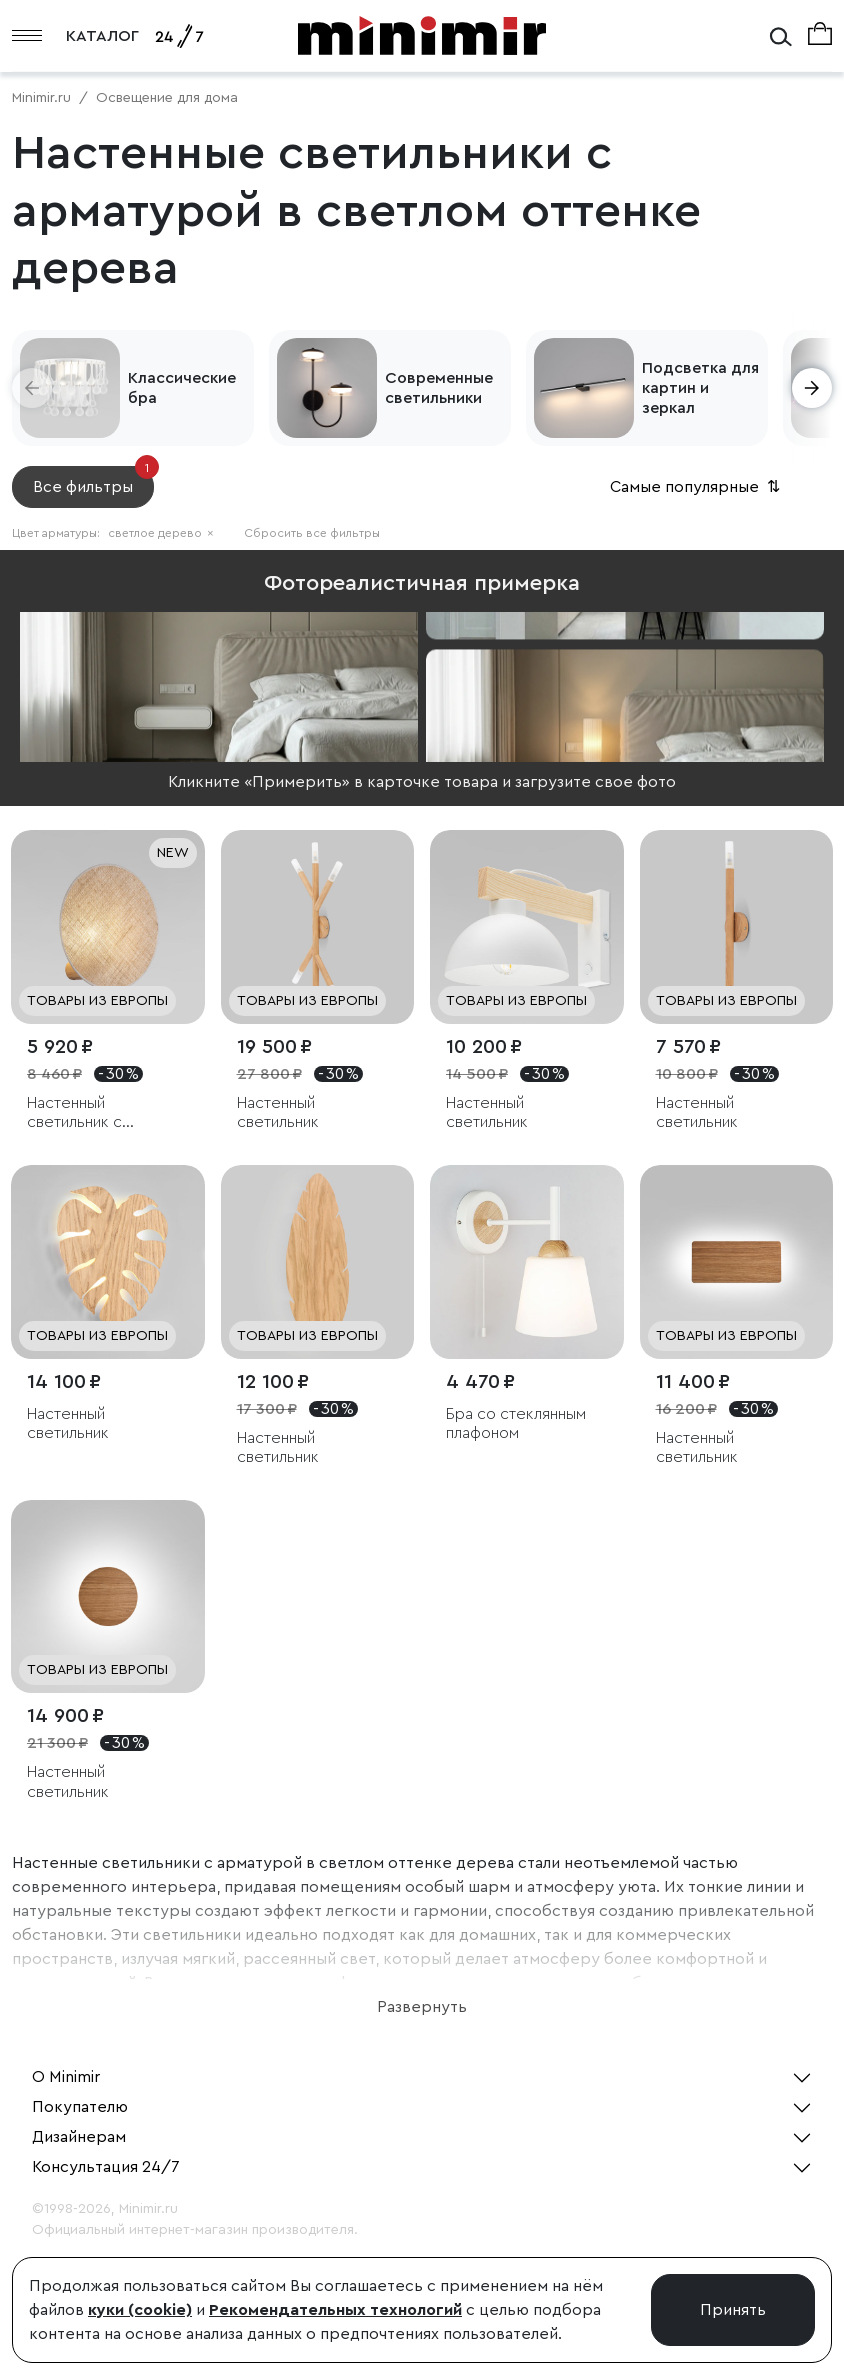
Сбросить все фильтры (312, 533)
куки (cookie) (140, 2310)
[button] (32, 388)
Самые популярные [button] (697, 487)
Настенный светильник (278, 1112)
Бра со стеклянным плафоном (516, 1423)
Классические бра (182, 388)
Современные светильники (439, 388)
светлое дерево (161, 533)
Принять (733, 2310)
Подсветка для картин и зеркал (700, 388)
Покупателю (80, 2107)
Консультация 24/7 (106, 2167)
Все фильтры (93, 480)
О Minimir (66, 2077)
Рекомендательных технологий (335, 2310)
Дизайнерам (79, 2137)
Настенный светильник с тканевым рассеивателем (84, 1113)
